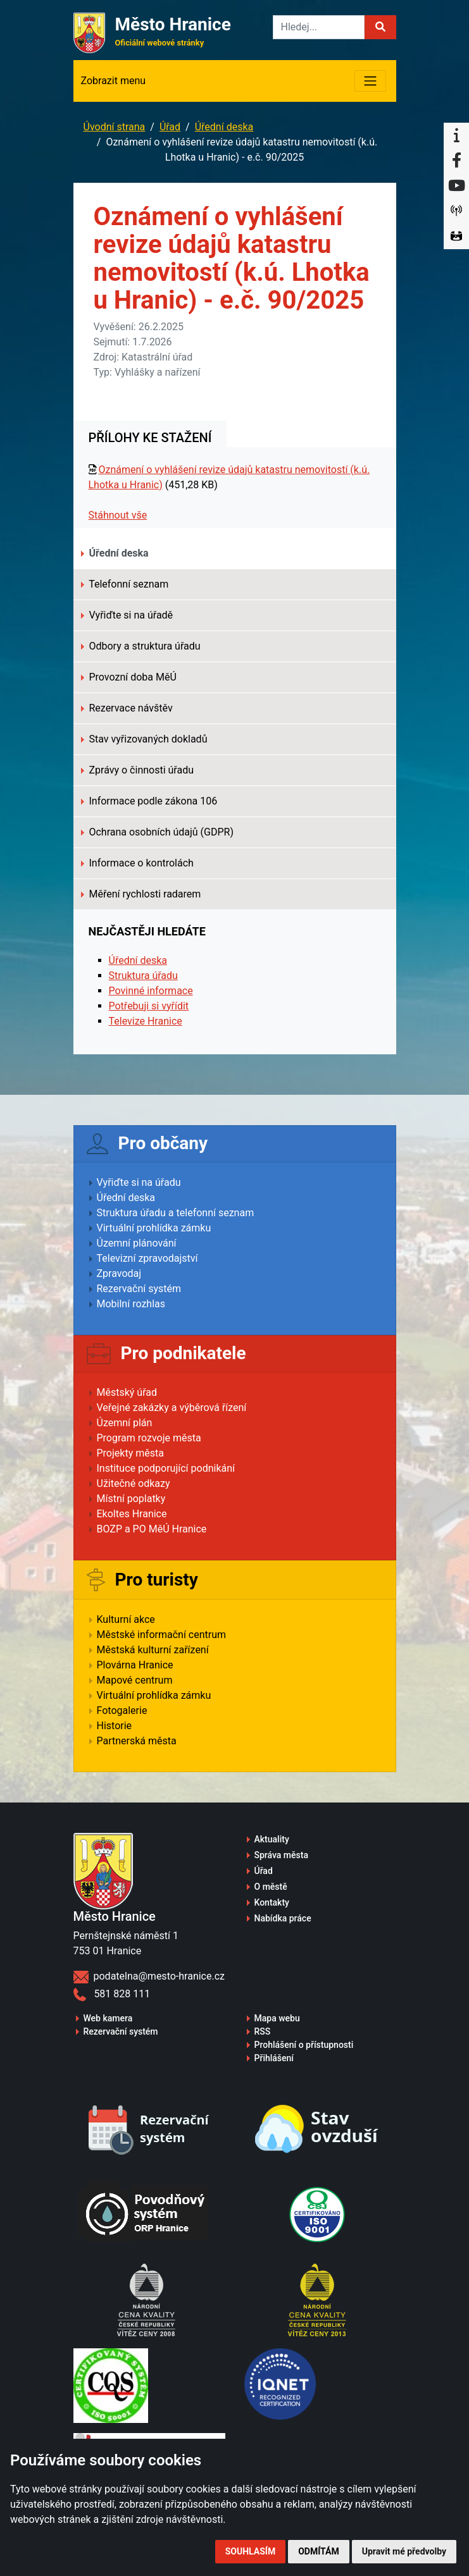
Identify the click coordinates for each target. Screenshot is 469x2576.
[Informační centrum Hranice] (456, 135)
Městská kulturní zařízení (153, 1650)
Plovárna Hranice (135, 1665)
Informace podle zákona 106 (149, 801)
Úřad (169, 127)
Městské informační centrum (162, 1635)
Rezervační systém (139, 1289)
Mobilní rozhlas (131, 1304)
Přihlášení (274, 2058)
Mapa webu (277, 2018)
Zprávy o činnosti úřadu (137, 770)
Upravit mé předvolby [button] (404, 2551)
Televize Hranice (145, 1021)
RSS (262, 2031)
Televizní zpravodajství (147, 1258)
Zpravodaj (119, 1273)
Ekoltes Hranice (132, 1514)
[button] (380, 27)
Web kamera (108, 2018)
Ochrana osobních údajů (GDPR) (157, 832)
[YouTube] (456, 186)
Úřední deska (224, 127)
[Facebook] (456, 160)
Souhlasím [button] (250, 2551)
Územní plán (125, 1423)
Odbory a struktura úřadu (141, 646)
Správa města (281, 1855)
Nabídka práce (282, 1918)
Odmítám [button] (318, 2551)
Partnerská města (137, 1741)
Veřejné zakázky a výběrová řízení (172, 1408)
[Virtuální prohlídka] (456, 236)
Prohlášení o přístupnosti (304, 2045)
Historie (114, 1726)
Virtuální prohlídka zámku (154, 1228)
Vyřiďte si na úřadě (127, 615)
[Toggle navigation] (370, 81)
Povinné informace (151, 991)
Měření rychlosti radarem (141, 894)
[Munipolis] (456, 211)
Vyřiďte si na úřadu (139, 1182)
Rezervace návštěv (127, 708)
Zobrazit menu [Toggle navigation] (113, 81)
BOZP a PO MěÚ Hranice (152, 1529)
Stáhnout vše (118, 515)
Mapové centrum (135, 1680)
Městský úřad (127, 1392)
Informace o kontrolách (137, 863)
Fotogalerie (122, 1710)
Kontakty (271, 1902)
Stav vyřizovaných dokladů (144, 739)
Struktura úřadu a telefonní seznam (175, 1213)
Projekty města (130, 1453)
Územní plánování (137, 1243)
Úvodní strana (115, 127)
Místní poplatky (131, 1499)
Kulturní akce (126, 1619)
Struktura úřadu (143, 976)
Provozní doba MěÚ (129, 677)
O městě (270, 1887)
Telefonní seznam (125, 584)
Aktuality (271, 1839)
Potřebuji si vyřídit (149, 1006)
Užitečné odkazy (133, 1483)
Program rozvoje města (149, 1438)
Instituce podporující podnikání (166, 1468)
